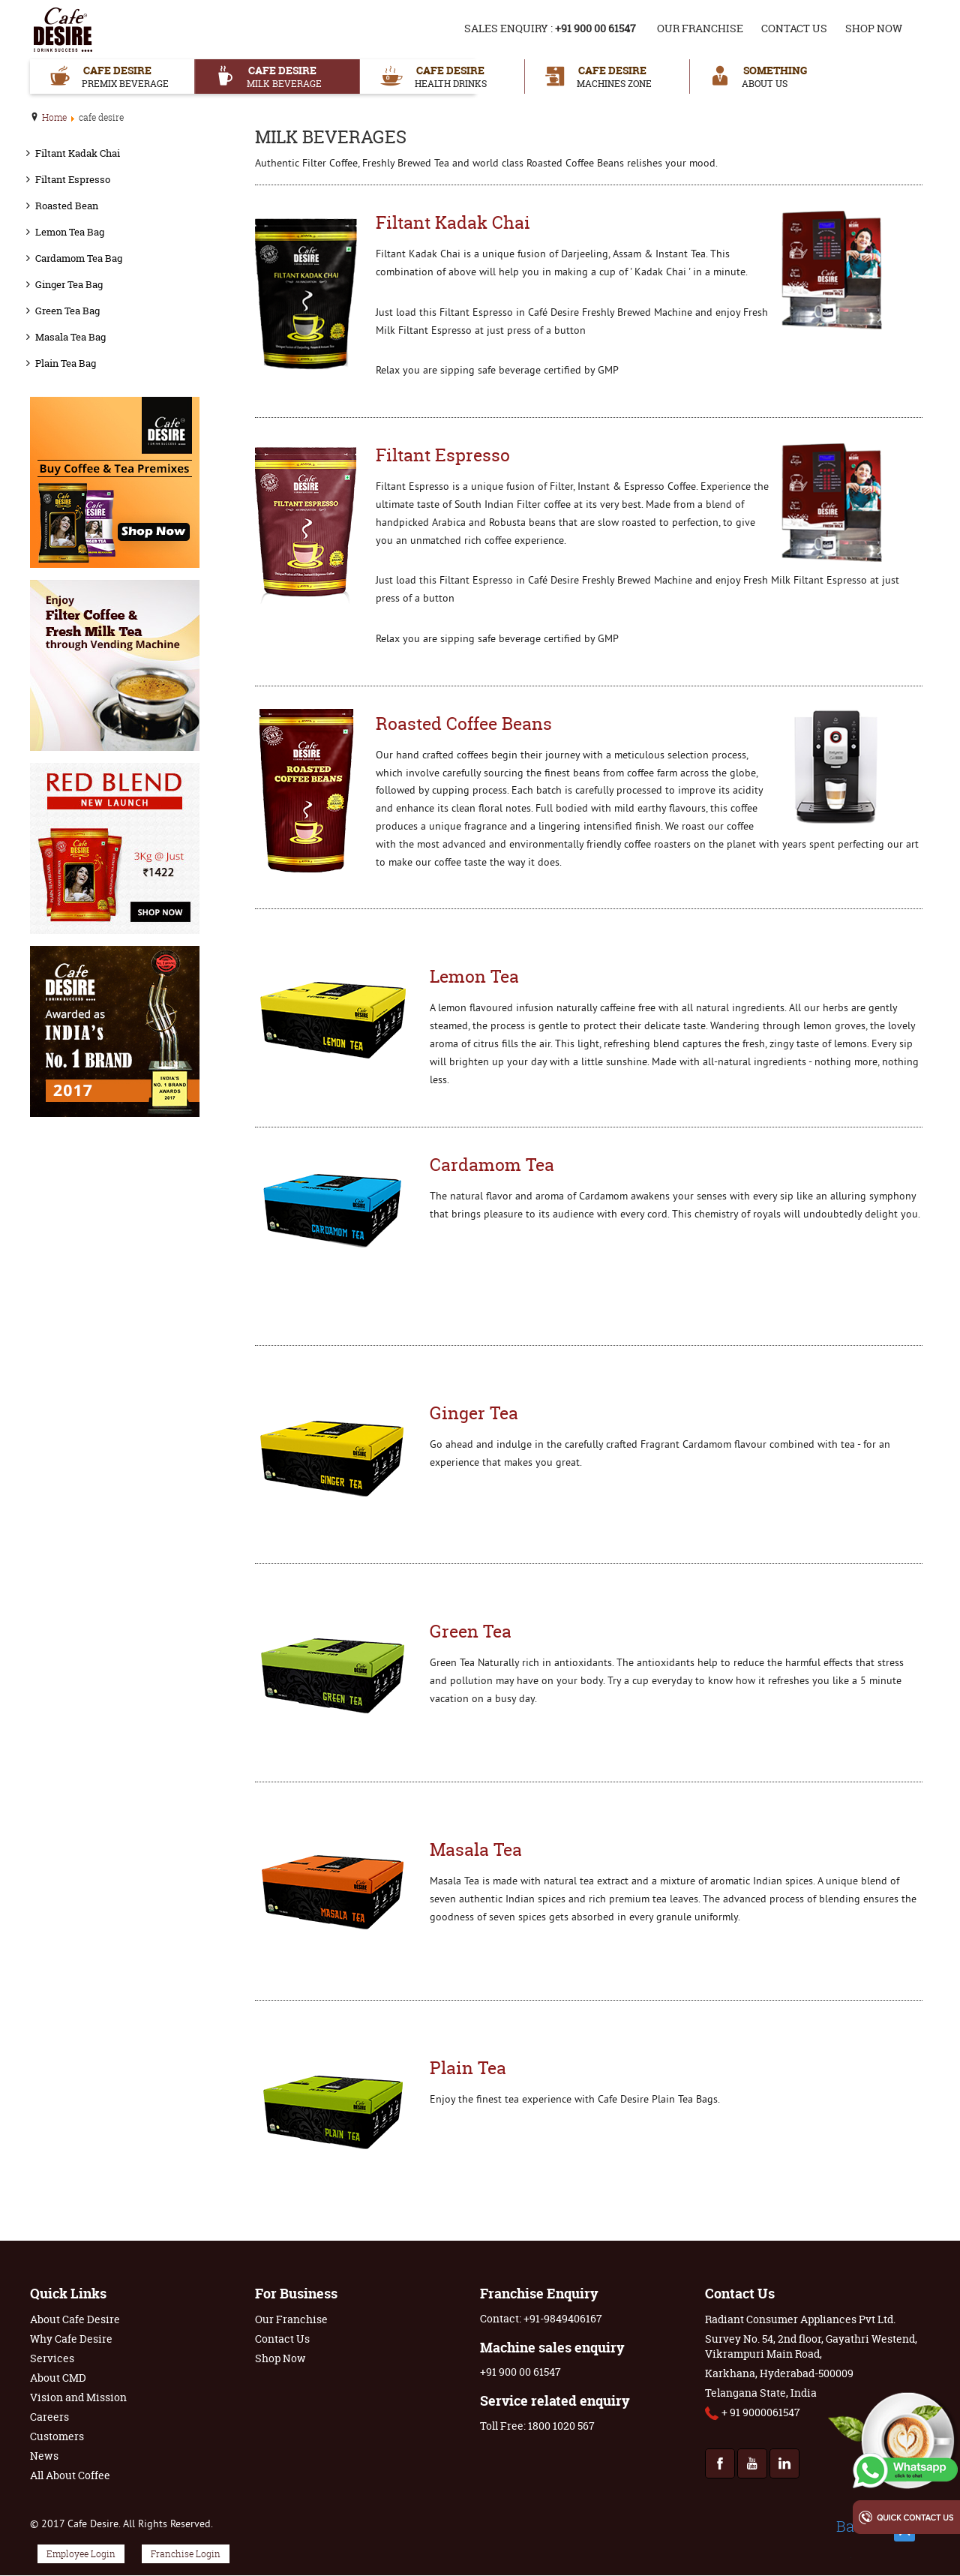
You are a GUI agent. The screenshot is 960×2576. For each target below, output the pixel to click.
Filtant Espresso (72, 179)
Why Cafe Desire (71, 2338)
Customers (57, 2436)
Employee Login (81, 2553)
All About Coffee (70, 2475)
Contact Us (794, 28)
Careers (49, 2416)
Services (52, 2358)
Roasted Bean (66, 205)
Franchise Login (185, 2553)
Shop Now (873, 28)
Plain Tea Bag (65, 363)
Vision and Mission (78, 2397)
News (44, 2455)
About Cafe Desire (75, 2319)
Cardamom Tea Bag (78, 258)
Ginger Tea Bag (69, 284)
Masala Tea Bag (70, 337)
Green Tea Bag (67, 310)
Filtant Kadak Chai (77, 153)
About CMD (58, 2377)
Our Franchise (700, 28)
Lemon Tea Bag (69, 232)
